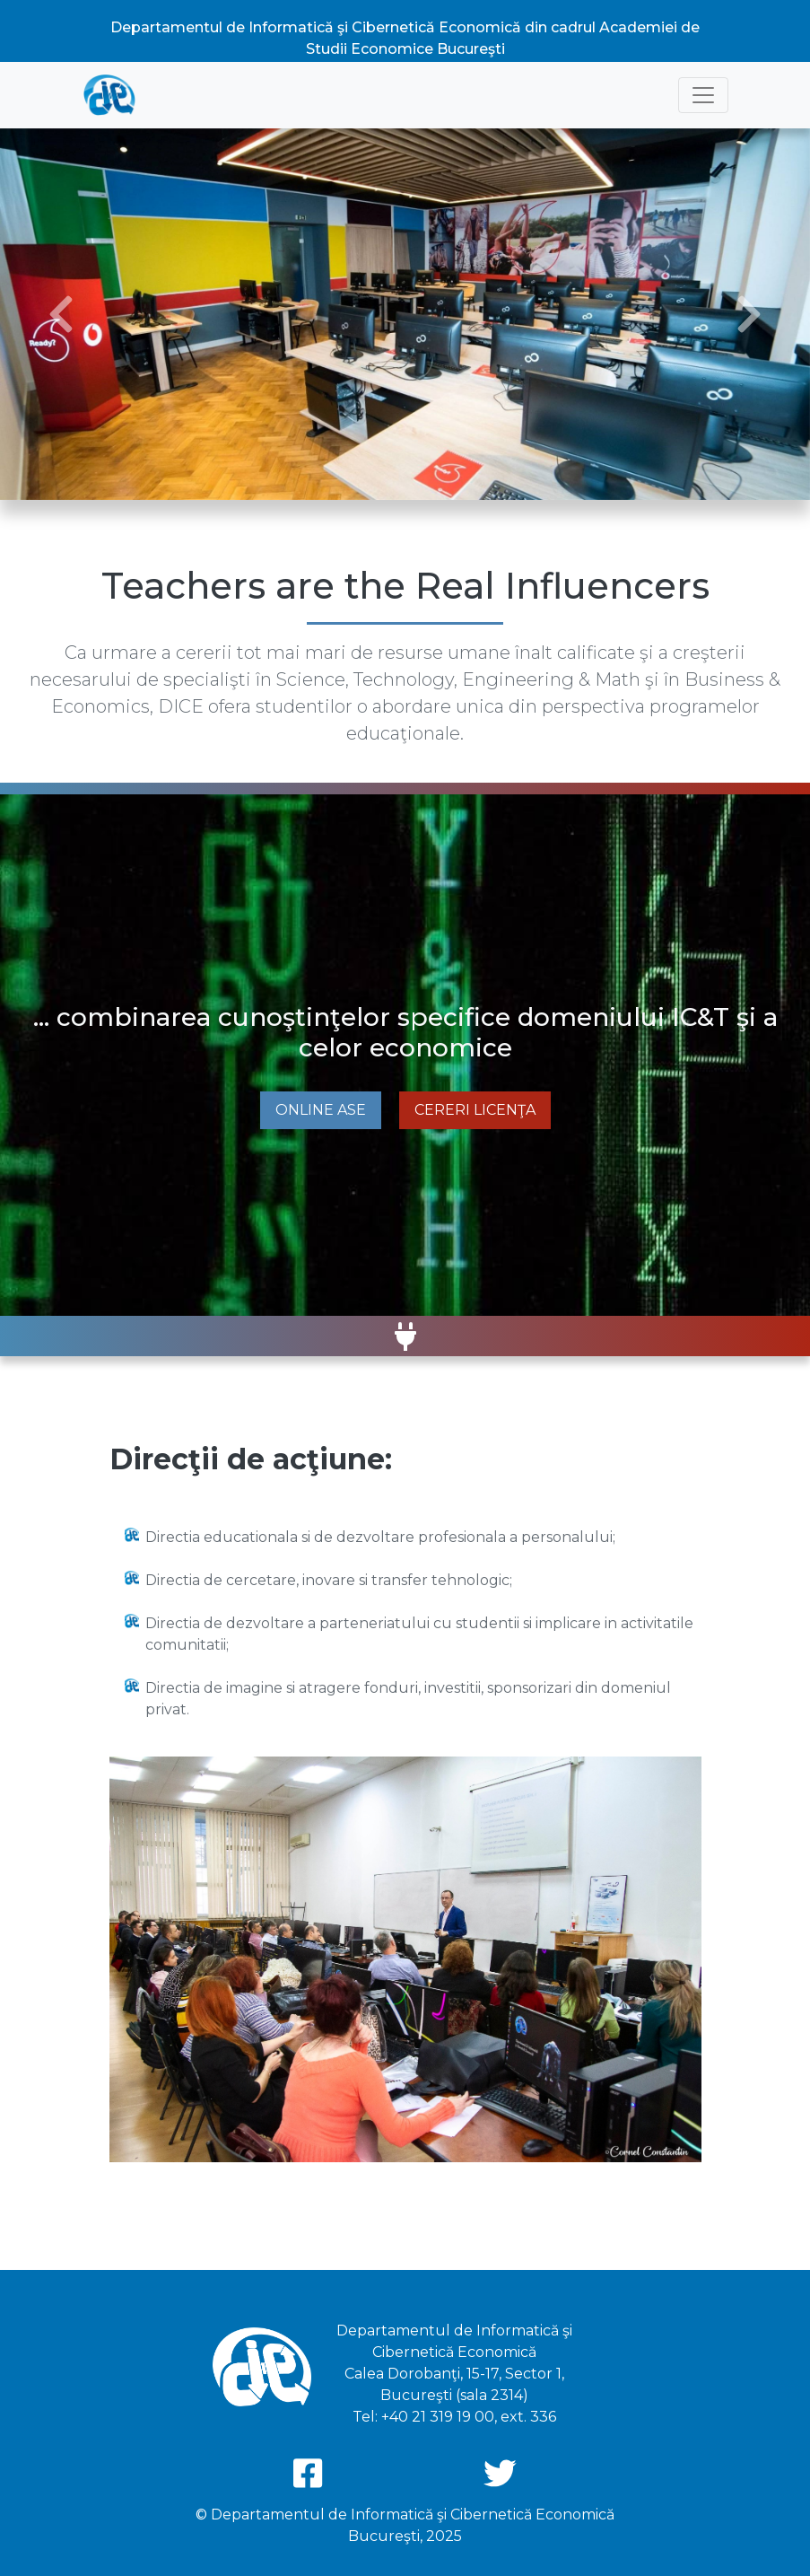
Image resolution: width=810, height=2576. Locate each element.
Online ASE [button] (320, 1109)
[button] (60, 314)
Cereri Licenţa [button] (475, 1109)
